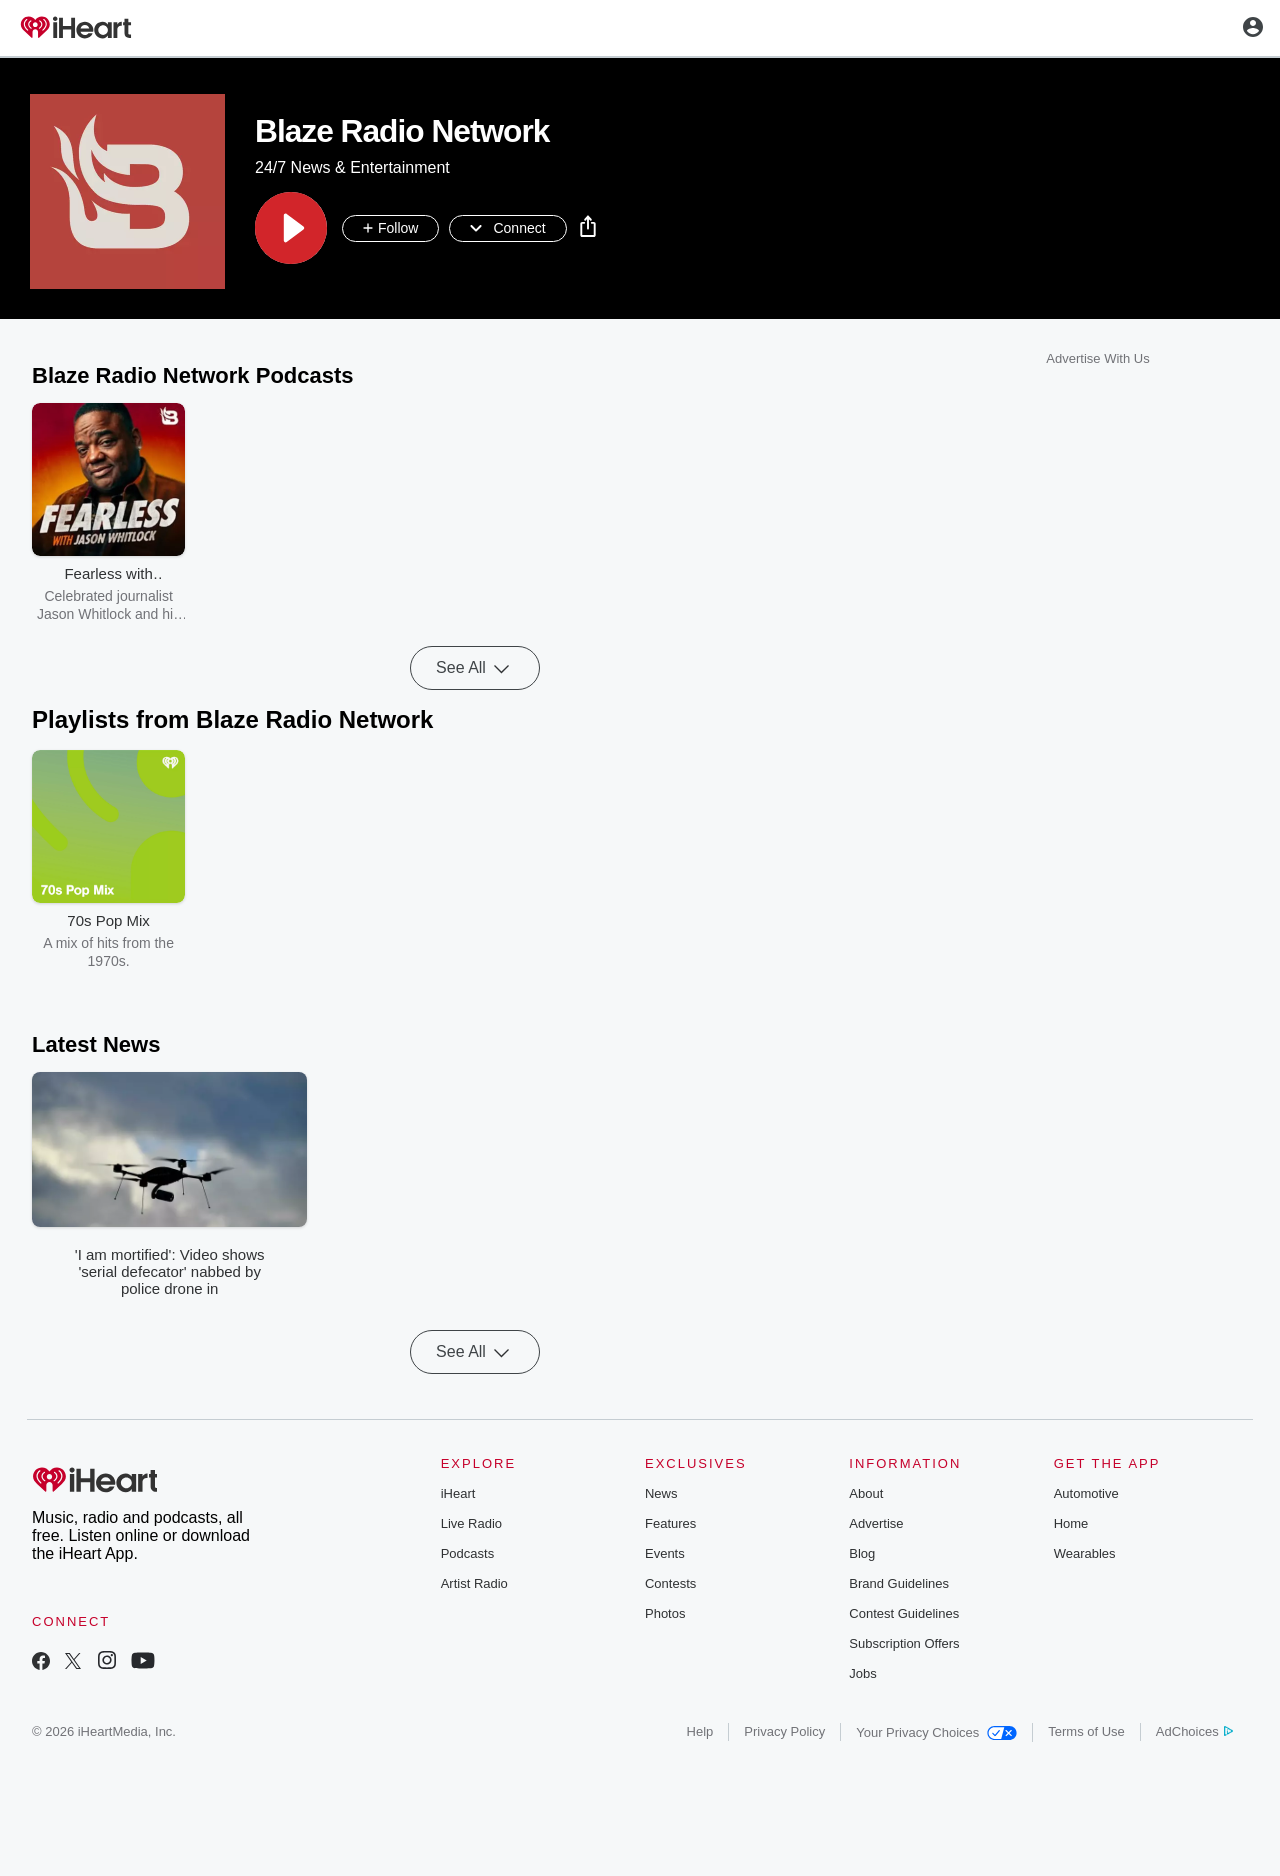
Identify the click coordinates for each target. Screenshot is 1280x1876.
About (866, 1493)
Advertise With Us (1097, 358)
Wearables (1085, 1553)
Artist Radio (474, 1583)
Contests (670, 1583)
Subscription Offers (904, 1643)
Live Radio (471, 1523)
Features (670, 1523)
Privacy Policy (784, 1731)
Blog (862, 1553)
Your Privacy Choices (936, 1732)
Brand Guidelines (899, 1583)
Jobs (862, 1673)
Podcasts (467, 1553)
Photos (665, 1613)
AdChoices (1194, 1731)
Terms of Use (1086, 1731)
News (661, 1493)
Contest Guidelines (904, 1613)
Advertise (876, 1523)
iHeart (458, 1493)
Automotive (1086, 1493)
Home (1071, 1523)
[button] (291, 229)
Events (665, 1553)
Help (700, 1731)
